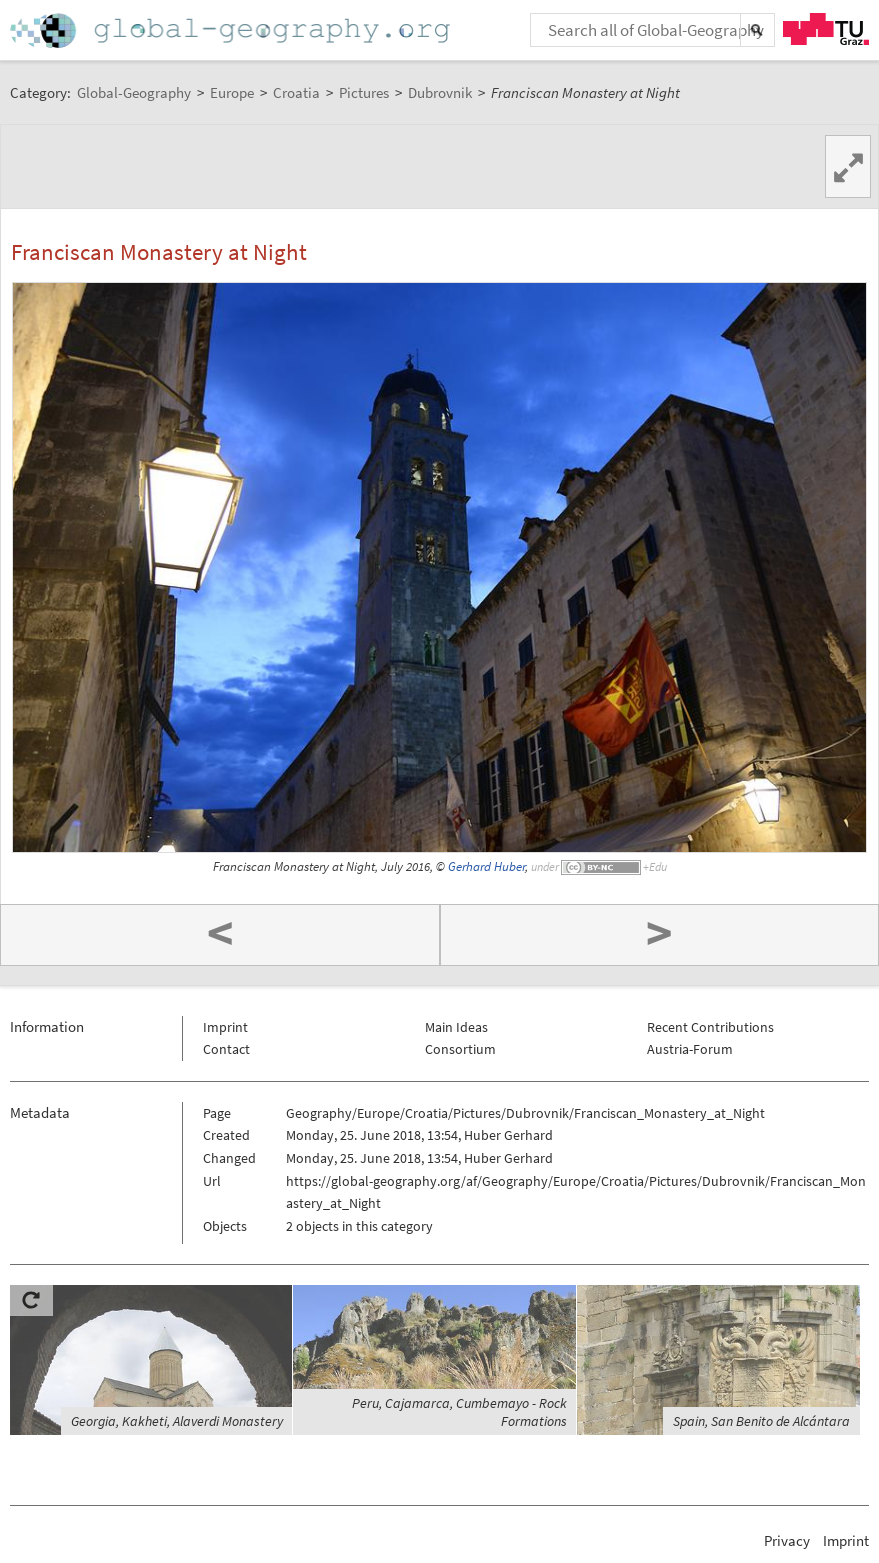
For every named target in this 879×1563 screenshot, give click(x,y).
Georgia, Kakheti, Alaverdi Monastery (177, 1421)
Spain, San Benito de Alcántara (761, 1421)
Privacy (787, 1540)
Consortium (460, 1049)
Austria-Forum (690, 1049)
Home (232, 30)
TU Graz (826, 29)
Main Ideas (456, 1027)
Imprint (225, 1027)
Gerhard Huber (486, 866)
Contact (226, 1049)
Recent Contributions (710, 1027)
